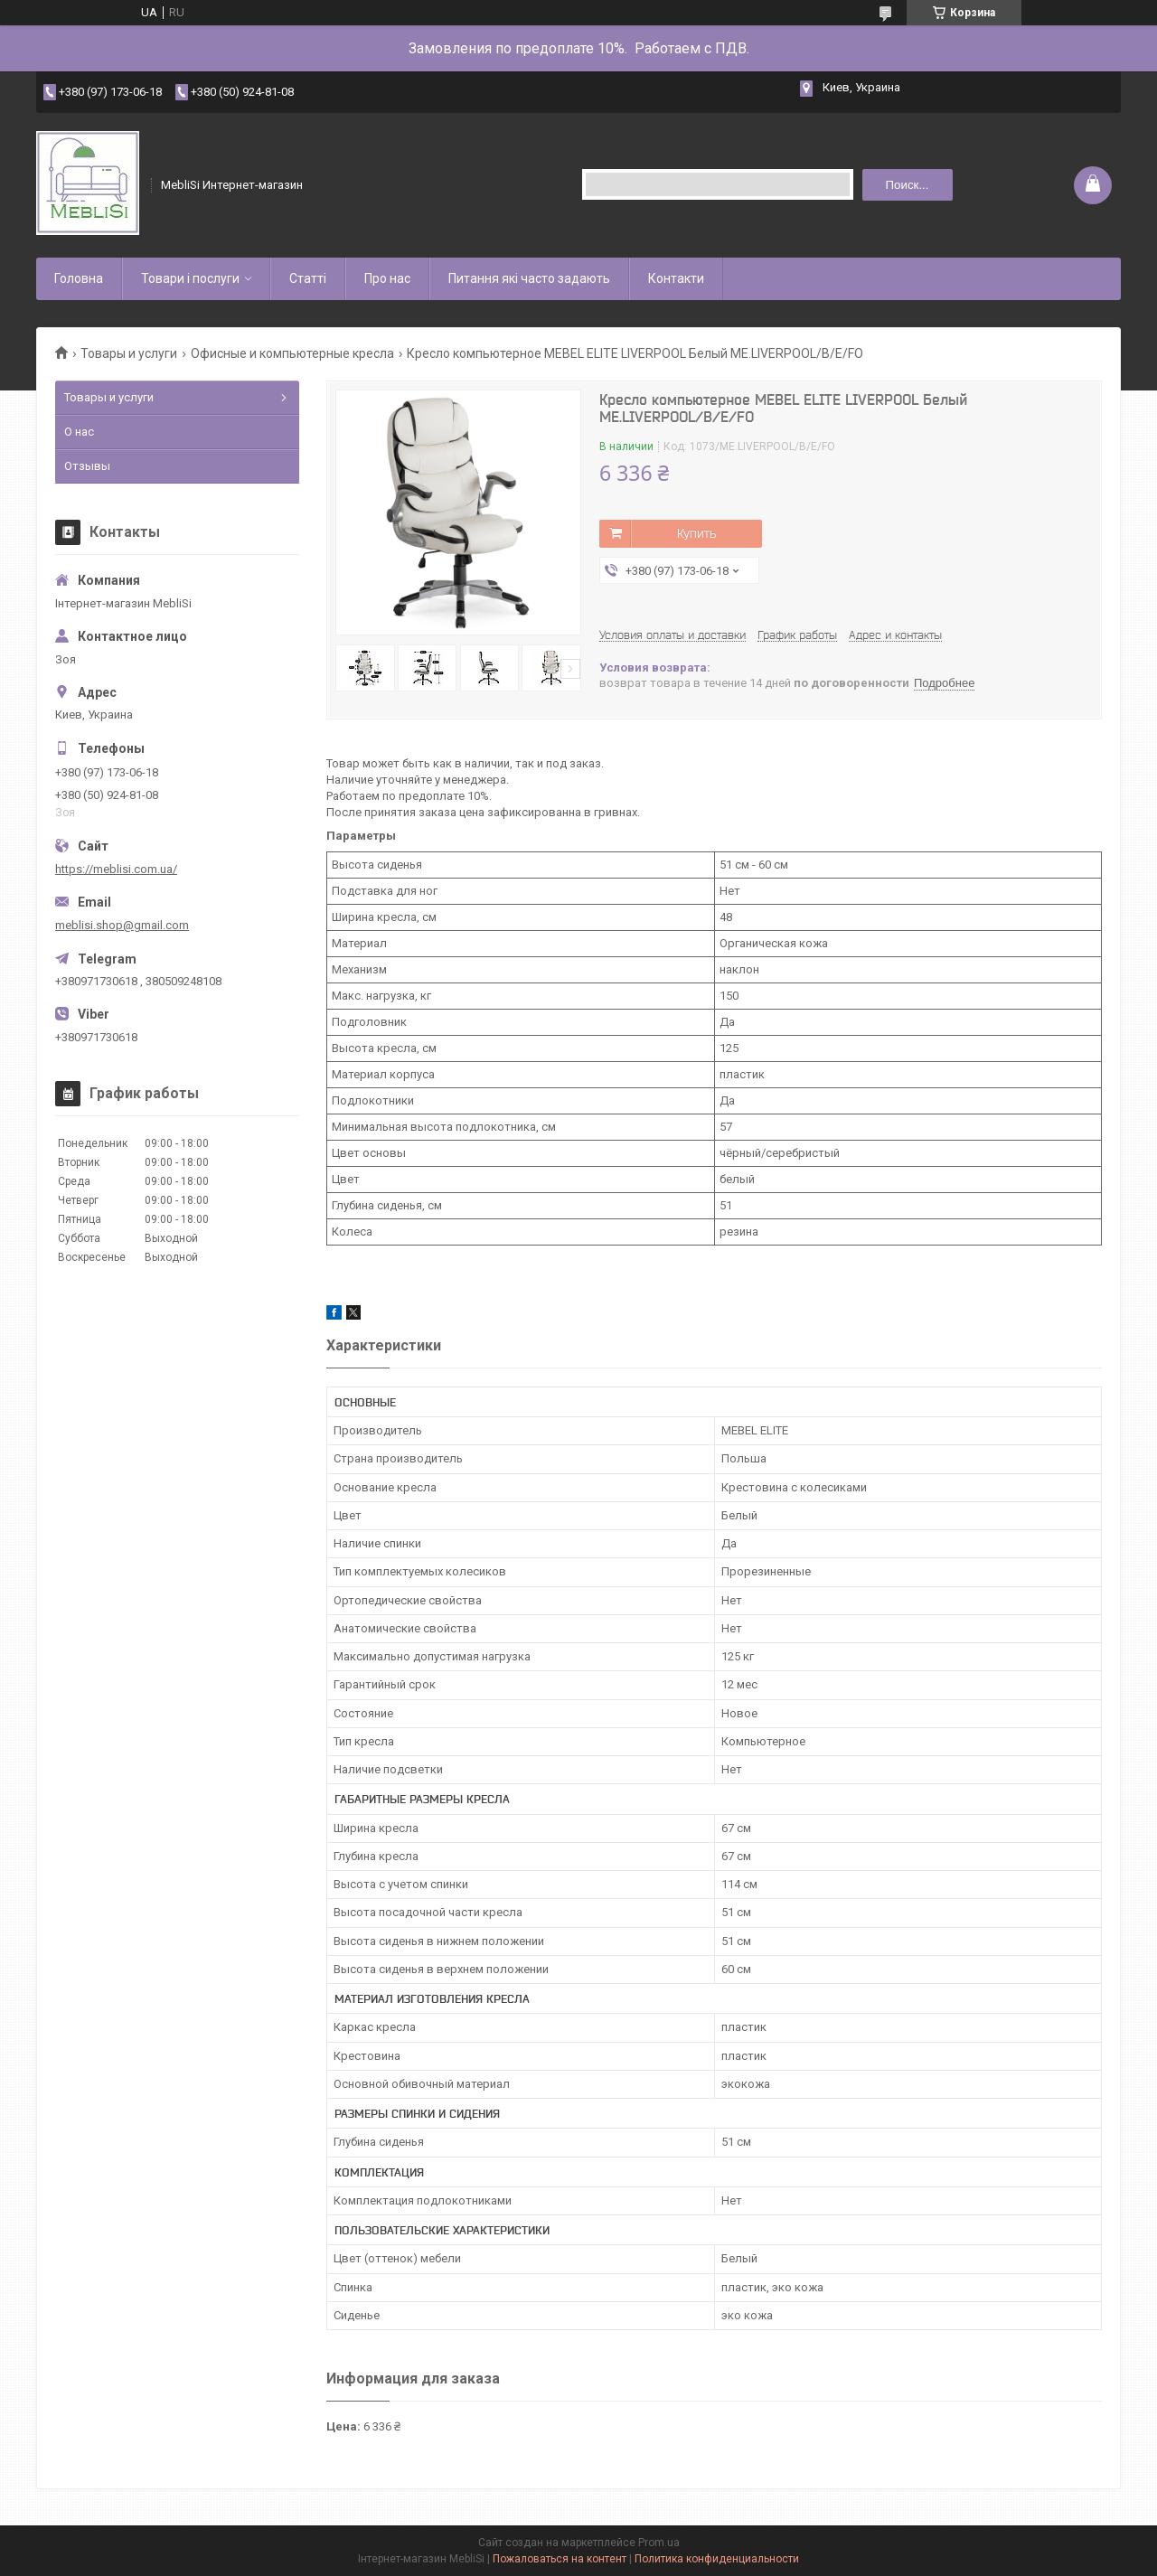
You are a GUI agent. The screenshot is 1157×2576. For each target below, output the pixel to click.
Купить (696, 533)
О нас (79, 431)
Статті (307, 278)
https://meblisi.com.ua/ (116, 869)
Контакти (676, 278)
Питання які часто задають (529, 278)
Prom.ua (659, 2542)
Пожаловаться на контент (559, 2558)
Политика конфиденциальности (717, 2558)
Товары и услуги (128, 353)
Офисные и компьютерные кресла (292, 353)
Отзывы (87, 466)
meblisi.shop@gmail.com (122, 925)
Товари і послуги (190, 278)
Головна (78, 278)
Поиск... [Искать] (906, 185)
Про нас (387, 278)
